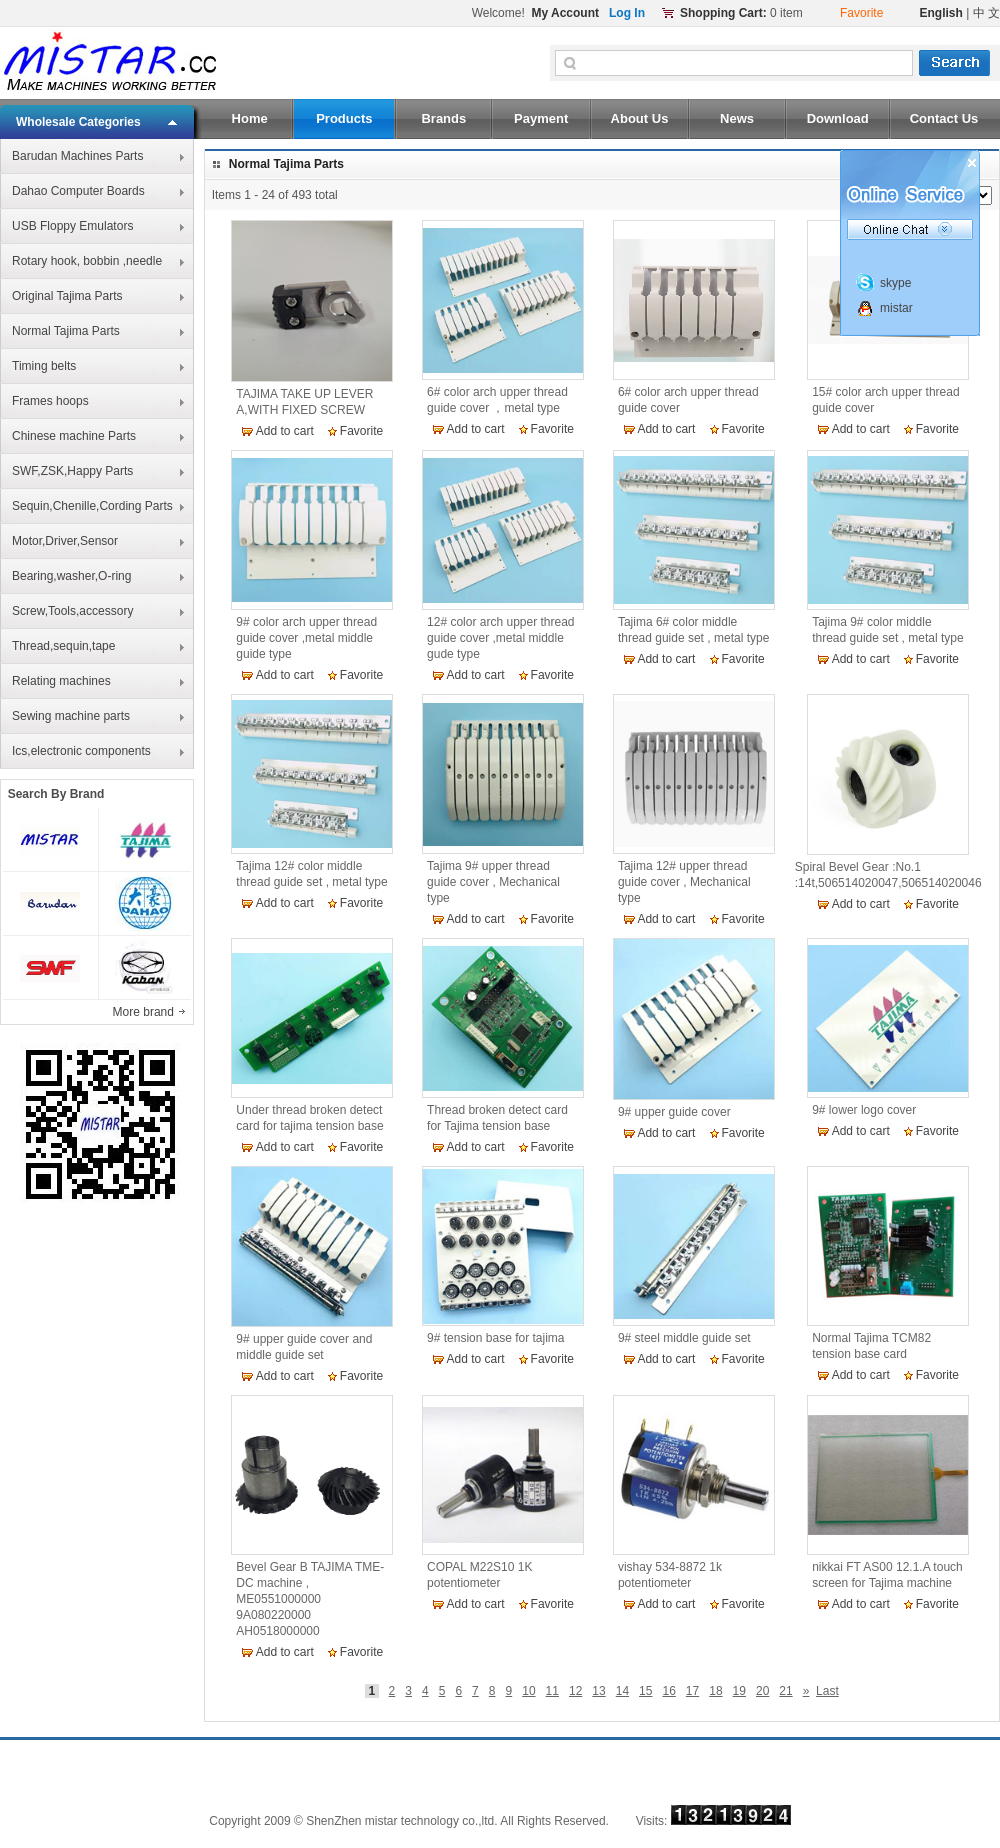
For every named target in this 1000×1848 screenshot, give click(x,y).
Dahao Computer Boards (78, 191)
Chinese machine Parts (74, 436)
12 (575, 1691)
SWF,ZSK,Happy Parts (72, 471)
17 (692, 1691)
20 (762, 1691)
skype (895, 283)
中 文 (986, 13)
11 (552, 1691)
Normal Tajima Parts (66, 331)
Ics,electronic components (81, 751)
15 (645, 1691)
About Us (640, 118)
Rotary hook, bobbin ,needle (87, 261)
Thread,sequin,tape (63, 646)
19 (739, 1691)
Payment (541, 118)
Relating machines (61, 681)
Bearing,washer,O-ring (71, 576)
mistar (896, 308)
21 (785, 1691)
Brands (443, 118)
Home (250, 118)
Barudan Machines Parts (77, 156)
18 (715, 1691)
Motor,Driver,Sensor (65, 541)
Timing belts (44, 366)
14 (622, 1691)
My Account (565, 13)
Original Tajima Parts (67, 296)
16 (668, 1691)
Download (838, 118)
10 (528, 1691)
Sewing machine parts (71, 716)
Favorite (361, 431)
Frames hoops (50, 401)
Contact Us (944, 118)
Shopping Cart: (723, 13)
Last (827, 1691)
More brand (145, 1012)
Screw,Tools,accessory (72, 611)
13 (598, 1691)
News (737, 118)
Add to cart (285, 431)
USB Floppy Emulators (72, 226)
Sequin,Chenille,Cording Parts (92, 506)
